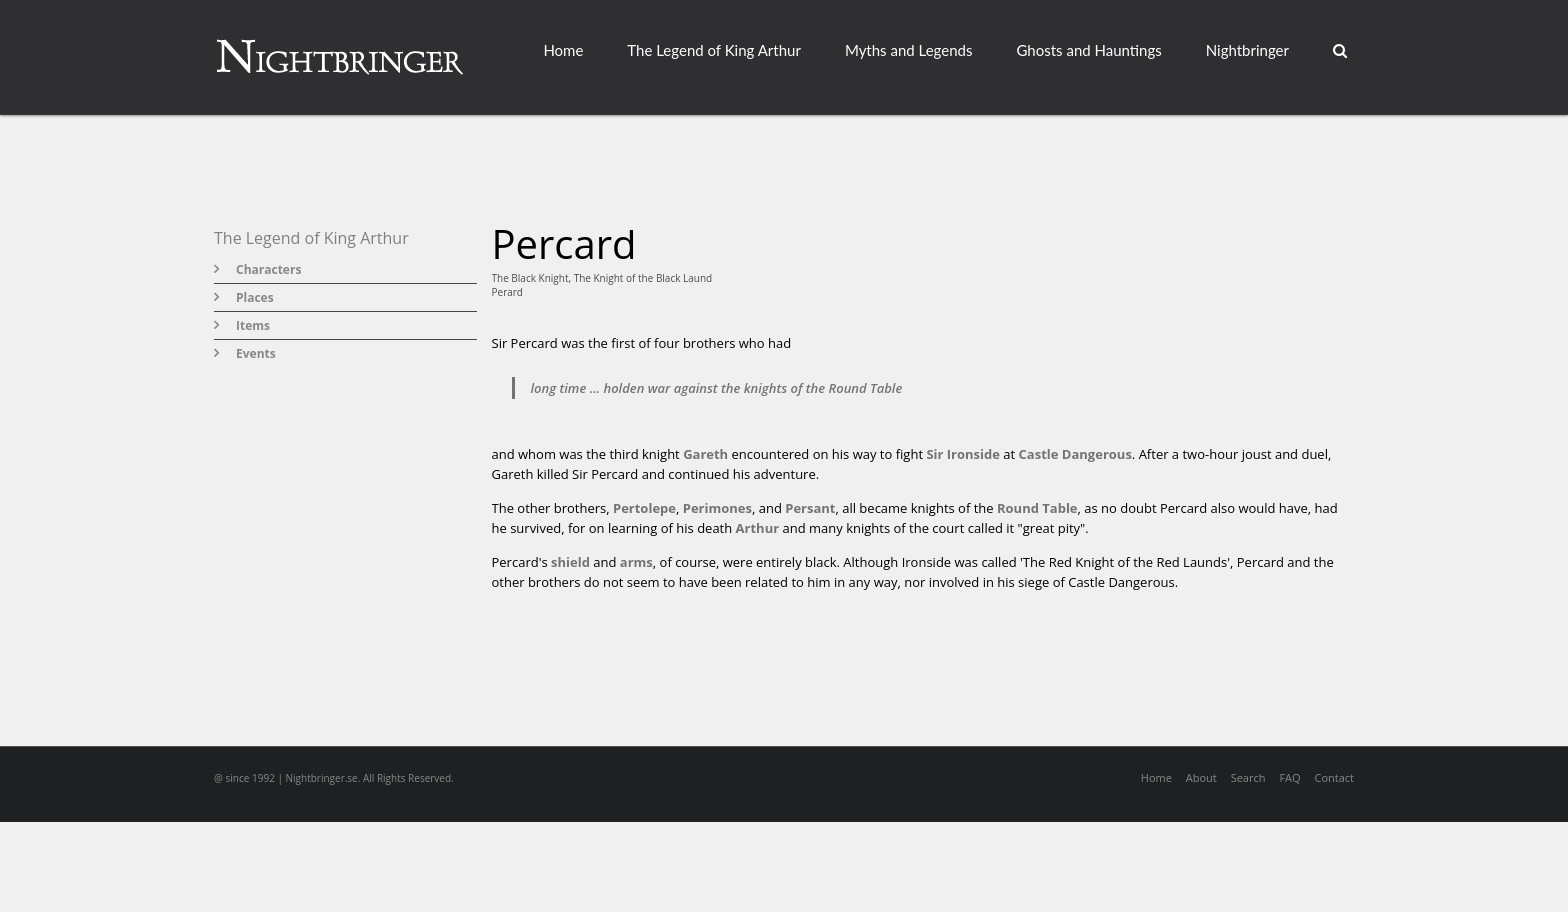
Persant (810, 508)
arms (636, 562)
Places (255, 297)
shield (570, 562)
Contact (1334, 777)
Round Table (1037, 508)
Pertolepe (644, 508)
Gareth (705, 454)
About (1201, 777)
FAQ (1289, 777)
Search (1248, 777)
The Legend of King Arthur (714, 50)
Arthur (758, 528)
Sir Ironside (963, 454)
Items (253, 325)
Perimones (717, 508)
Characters (268, 269)
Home (563, 50)
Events (256, 353)
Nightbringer (1247, 50)
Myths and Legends (909, 50)
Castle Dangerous (1075, 454)
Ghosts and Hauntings (1088, 50)
